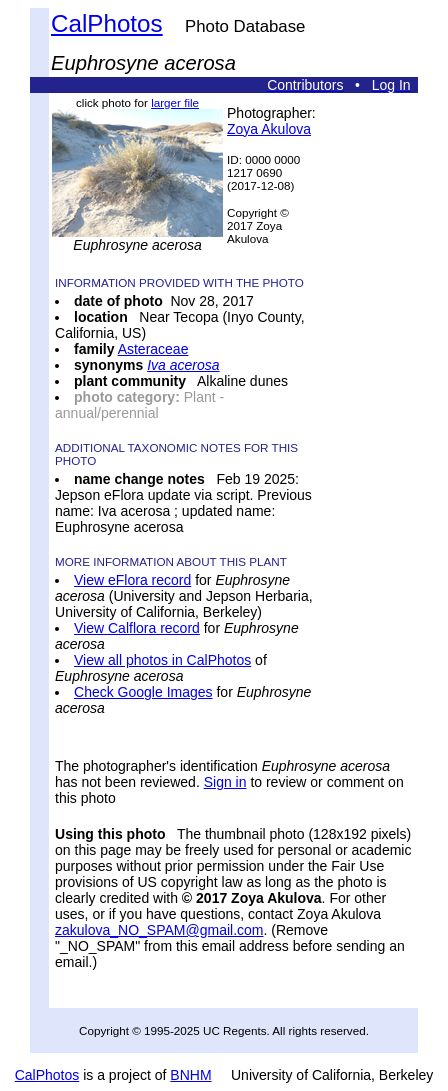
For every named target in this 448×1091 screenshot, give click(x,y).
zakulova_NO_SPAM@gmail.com (159, 930)
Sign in (225, 782)
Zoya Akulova (269, 129)
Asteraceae (153, 349)
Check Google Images (143, 692)
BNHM (190, 1075)
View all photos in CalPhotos (162, 660)
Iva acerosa (183, 365)
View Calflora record (137, 628)
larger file (175, 102)
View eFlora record (132, 580)
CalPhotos (107, 23)
